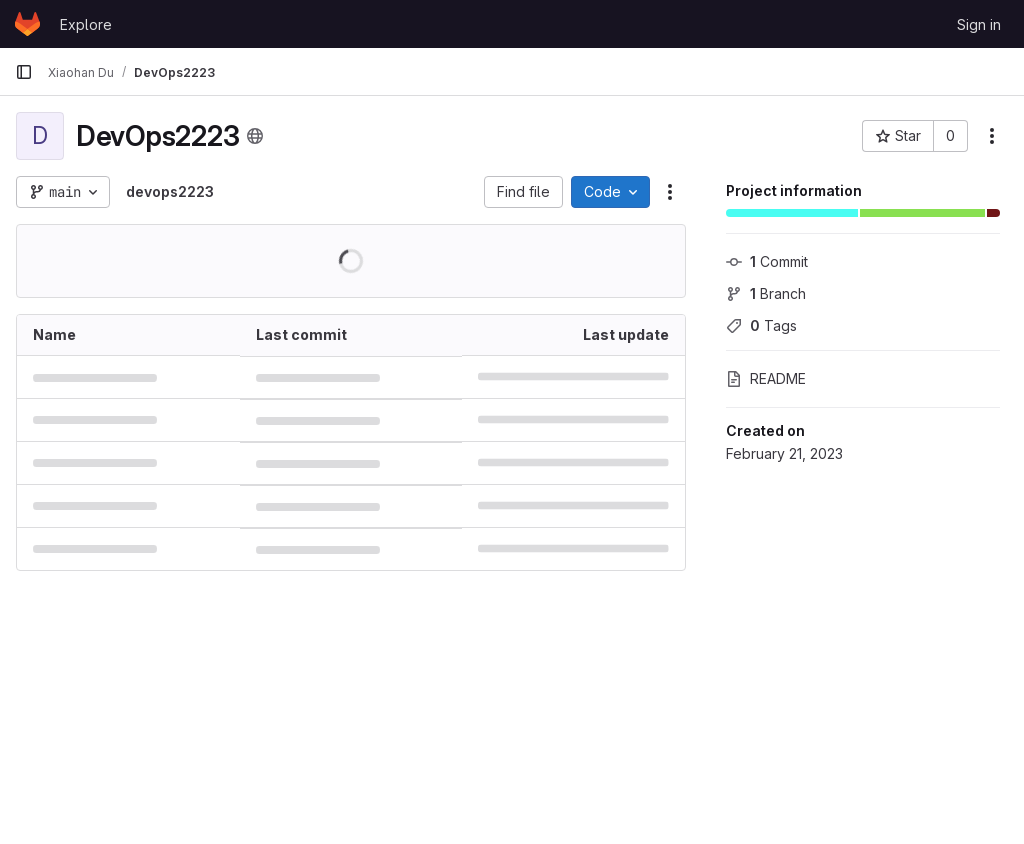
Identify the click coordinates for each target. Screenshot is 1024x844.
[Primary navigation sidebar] (24, 72)
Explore (86, 24)
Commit (767, 261)
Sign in (979, 24)
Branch (766, 293)
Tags (761, 325)
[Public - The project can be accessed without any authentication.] (255, 136)
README (766, 378)
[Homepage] (27, 24)
